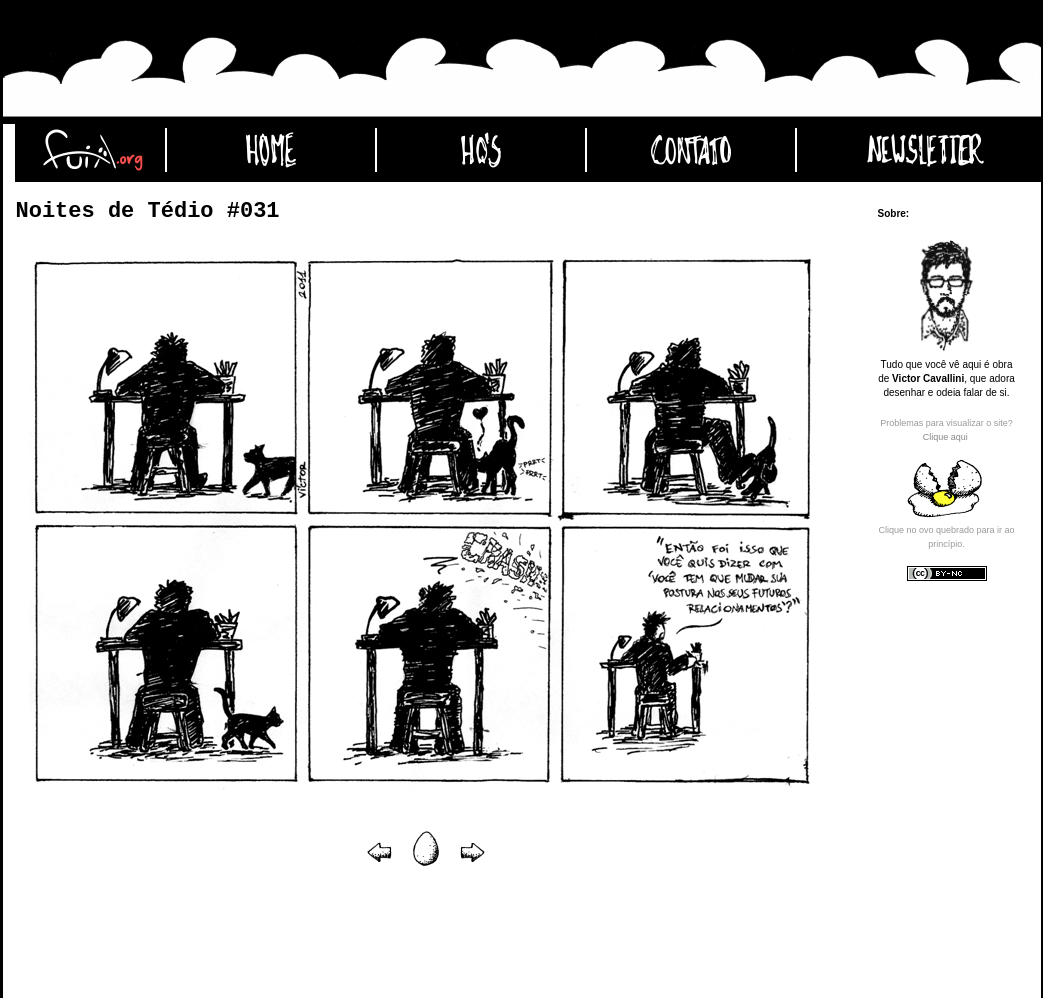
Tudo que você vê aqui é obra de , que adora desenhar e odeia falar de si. (946, 378)
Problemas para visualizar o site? (946, 423)
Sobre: (894, 213)
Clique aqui (945, 437)
